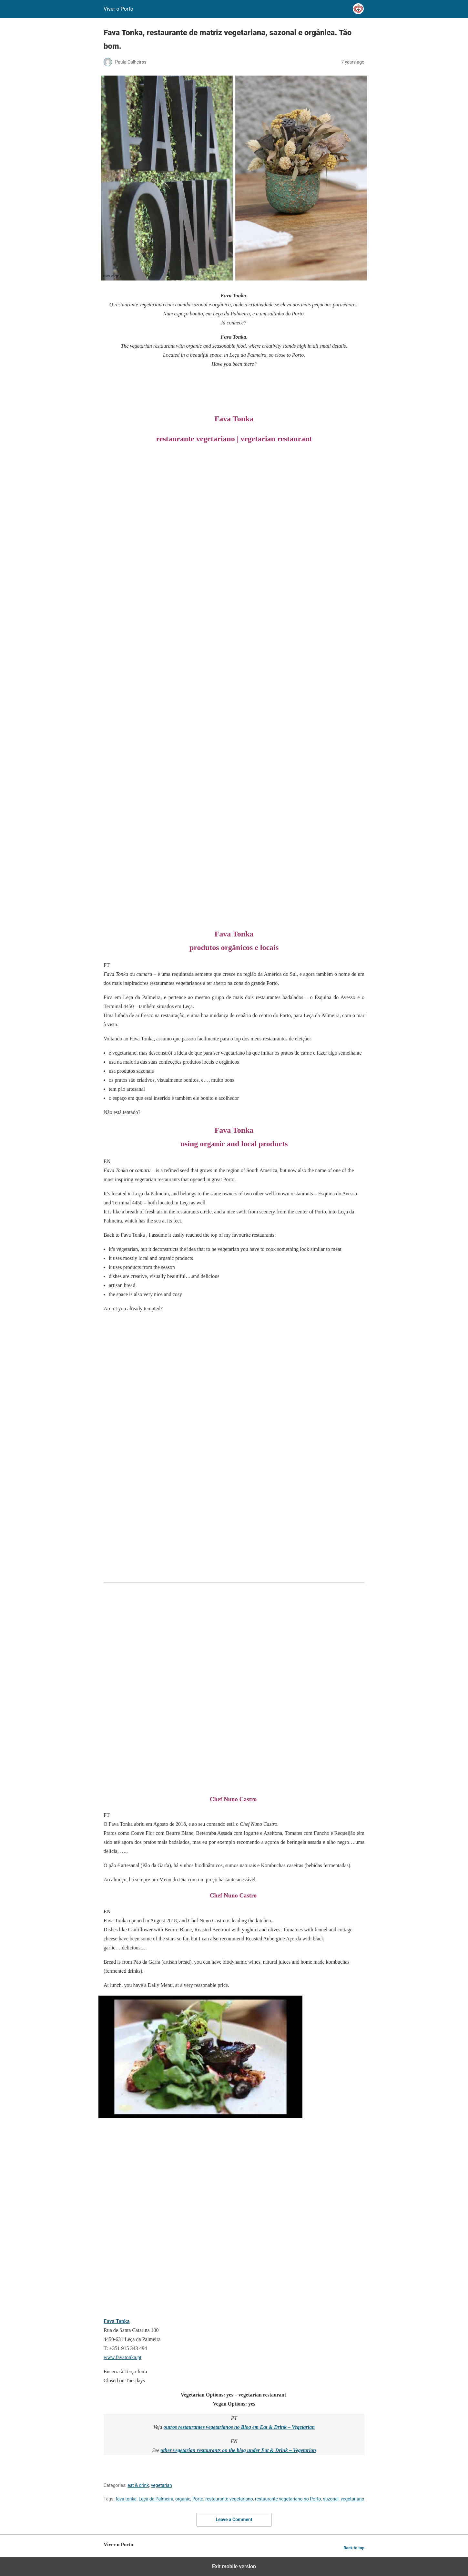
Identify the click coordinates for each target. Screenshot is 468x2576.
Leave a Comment (234, 2519)
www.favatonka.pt (122, 2357)
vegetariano (352, 2498)
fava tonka (126, 2498)
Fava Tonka (116, 2321)
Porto (197, 2498)
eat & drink (138, 2485)
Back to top (353, 2547)
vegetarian (161, 2485)
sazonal (331, 2498)
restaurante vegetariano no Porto (288, 2498)
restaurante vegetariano (229, 2498)
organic (182, 2498)
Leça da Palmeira (155, 2498)
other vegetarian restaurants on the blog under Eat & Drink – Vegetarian (238, 2450)
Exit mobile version (234, 2566)
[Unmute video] (200, 2057)
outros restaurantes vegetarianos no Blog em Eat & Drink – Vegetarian (239, 2427)
